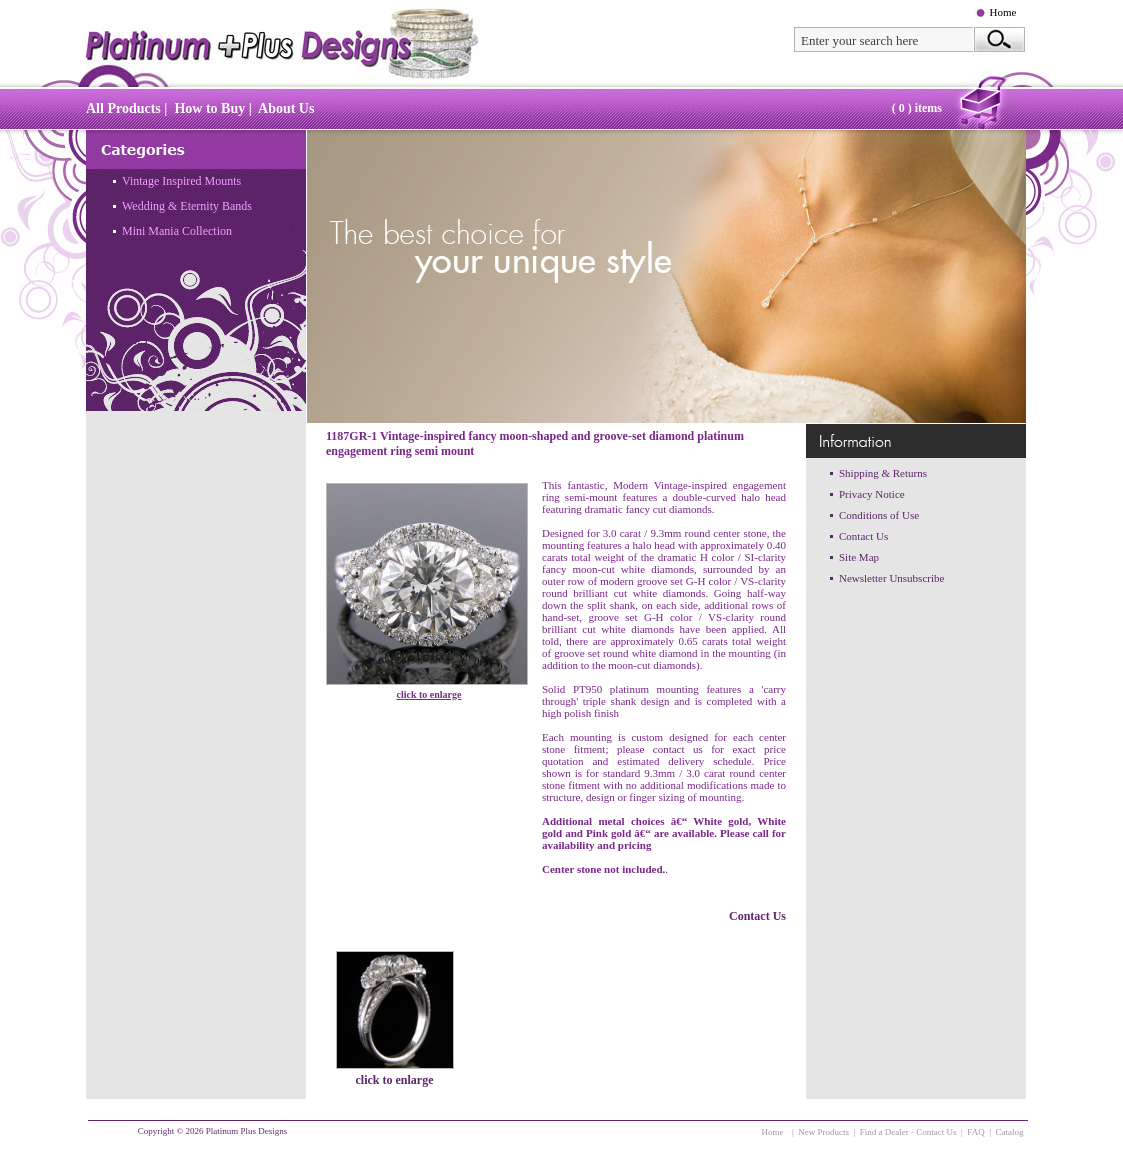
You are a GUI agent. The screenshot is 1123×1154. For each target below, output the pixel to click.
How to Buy (209, 108)
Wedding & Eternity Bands (187, 206)
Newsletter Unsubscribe (891, 578)
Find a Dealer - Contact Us (908, 1132)
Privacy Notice (872, 494)
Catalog (1010, 1132)
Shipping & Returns (883, 473)
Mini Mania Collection (177, 231)
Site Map (859, 557)
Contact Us (757, 916)
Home (1003, 12)
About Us (286, 108)
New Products (823, 1132)
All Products (123, 108)
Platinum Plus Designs (247, 1131)
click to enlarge (429, 694)
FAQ (975, 1132)
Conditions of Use (879, 515)
